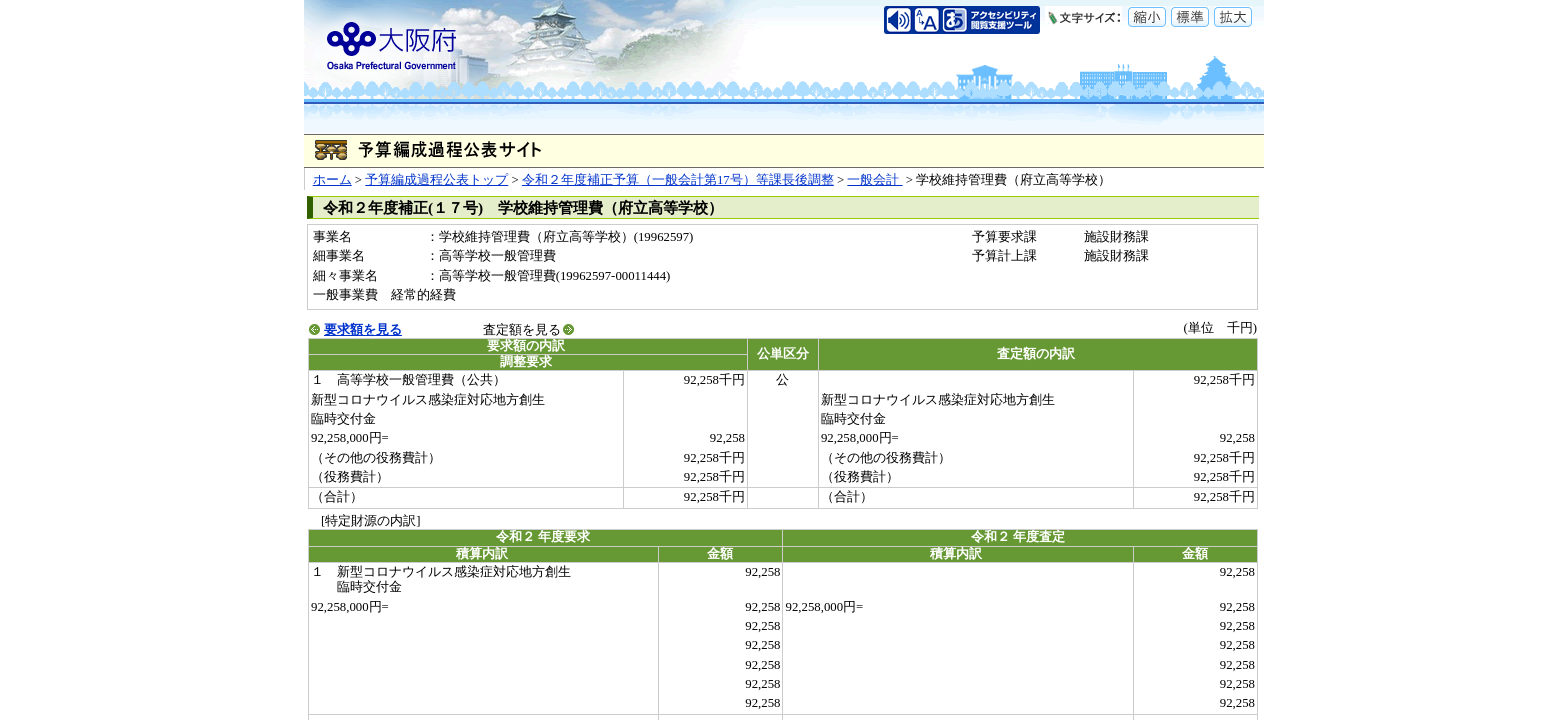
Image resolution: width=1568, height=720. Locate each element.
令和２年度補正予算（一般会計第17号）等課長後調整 (678, 180)
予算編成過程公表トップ (436, 180)
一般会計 (874, 180)
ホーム (332, 180)
